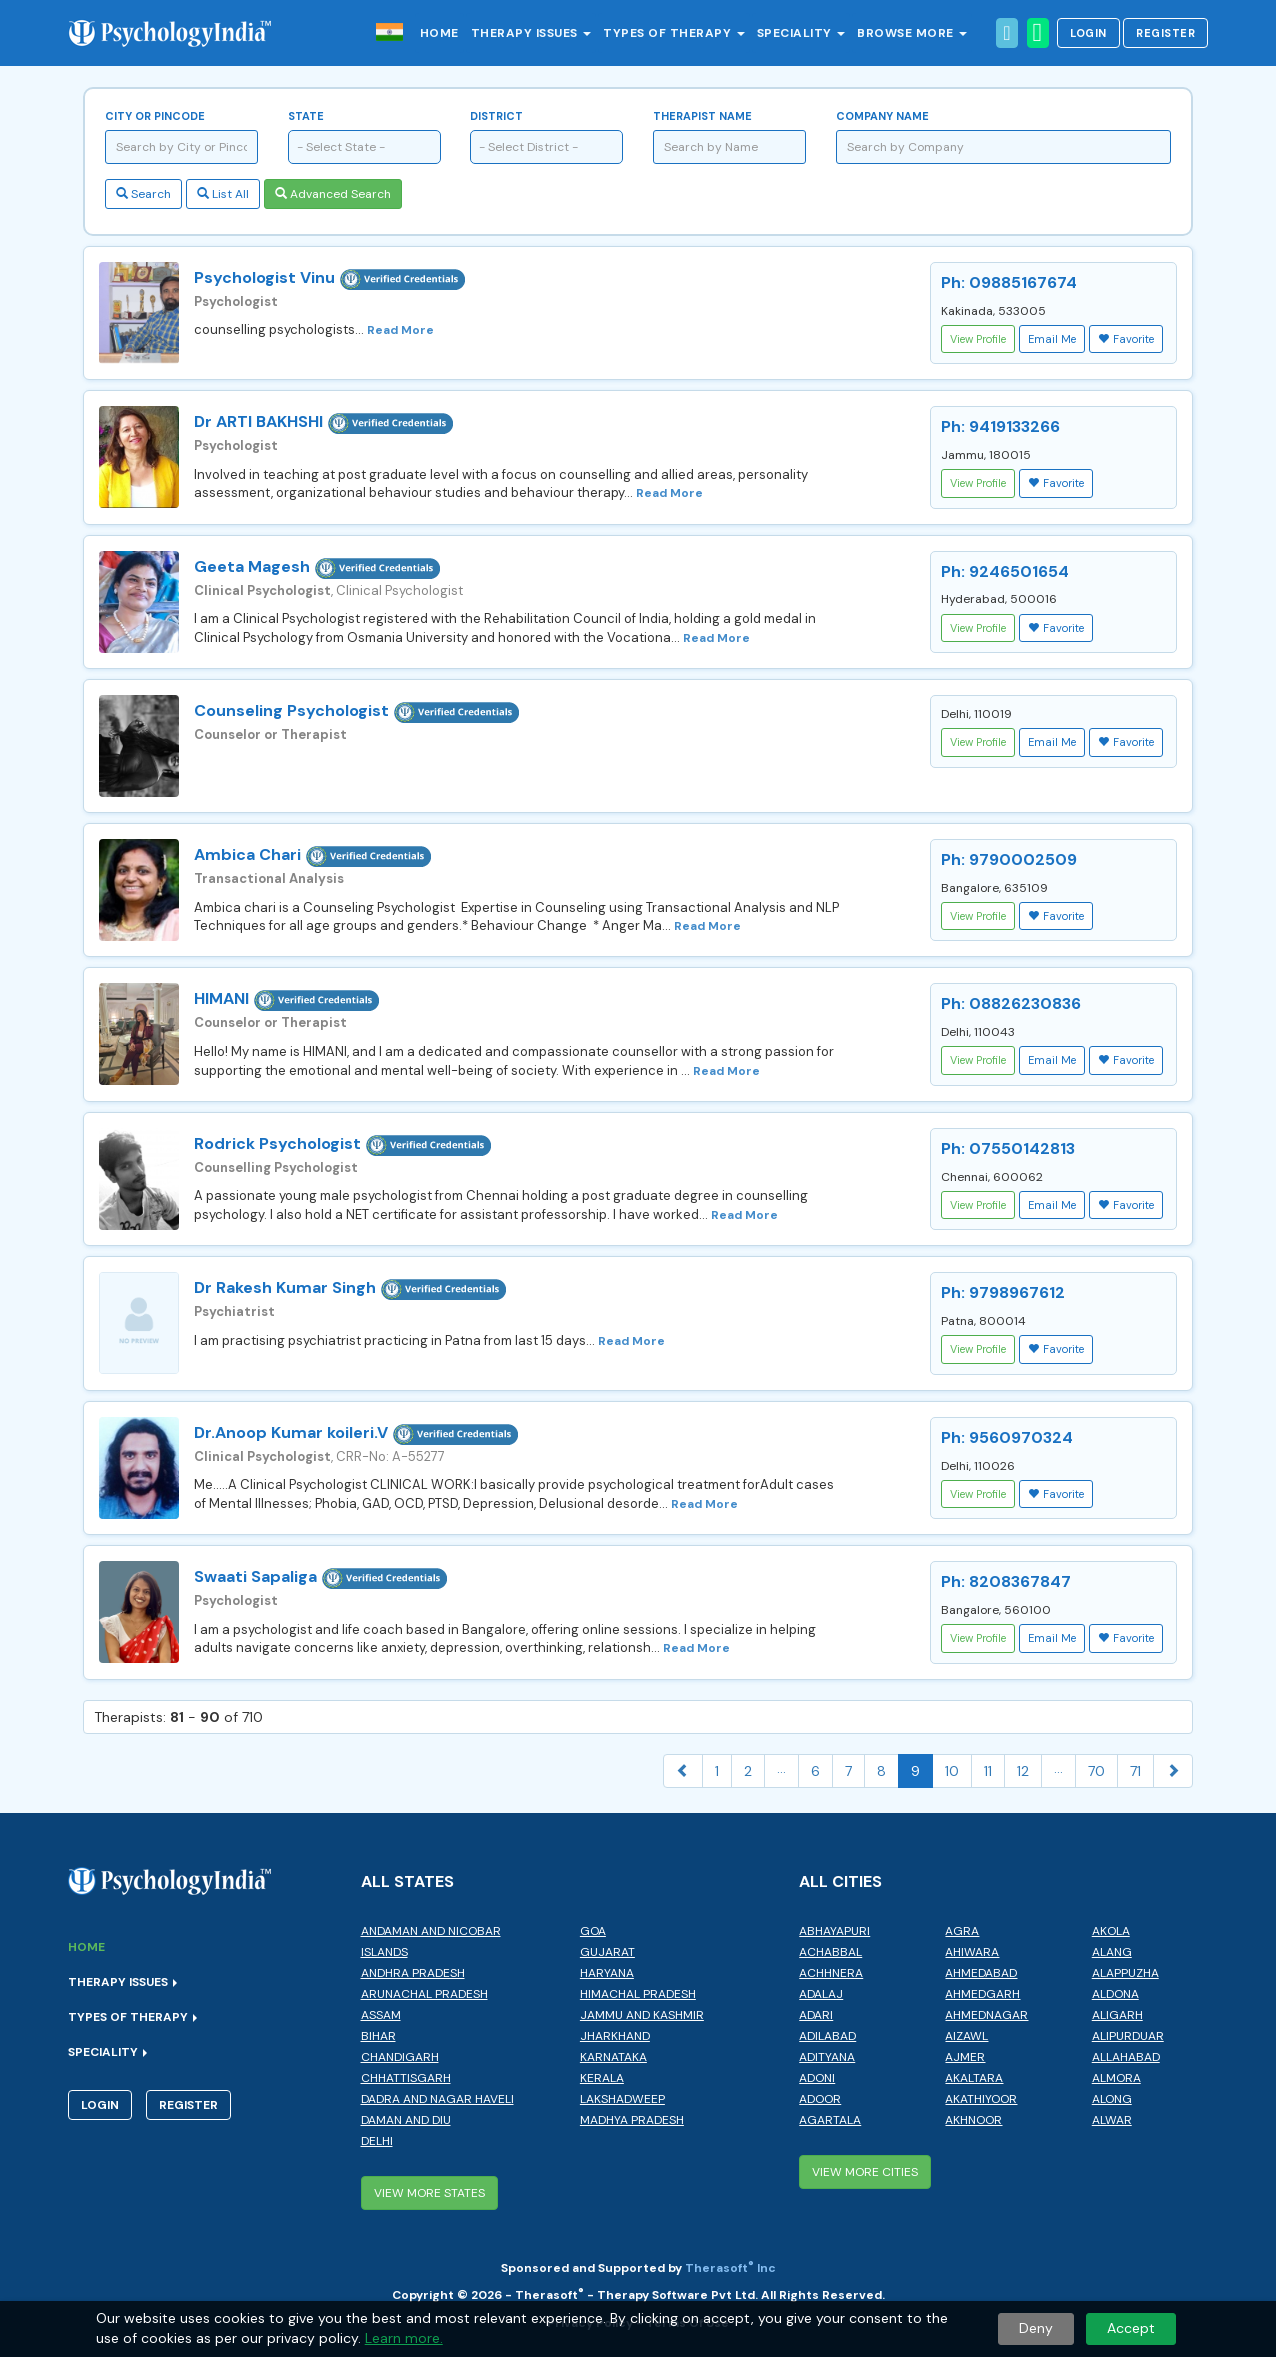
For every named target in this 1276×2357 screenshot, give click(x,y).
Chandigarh (400, 2057)
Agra (962, 1931)
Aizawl (966, 2036)
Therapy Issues (531, 33)
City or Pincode (155, 116)
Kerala (602, 2078)
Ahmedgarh (982, 1994)
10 (952, 1771)
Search (143, 194)
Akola (1111, 1931)
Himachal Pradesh (638, 1994)
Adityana (827, 2057)
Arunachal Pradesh (424, 1994)
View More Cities (865, 2172)
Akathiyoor (981, 2099)
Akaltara (974, 2078)
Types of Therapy (674, 33)
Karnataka (613, 2057)
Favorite (1126, 339)
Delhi (377, 2141)
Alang (1112, 1952)
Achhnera (831, 1973)
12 (1023, 1771)
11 (988, 1771)
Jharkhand (615, 2036)
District (496, 116)
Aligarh (1117, 2015)
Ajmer (965, 2057)
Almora (1116, 2078)
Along (1112, 2099)
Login (1088, 33)
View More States (429, 2193)
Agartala (830, 2120)
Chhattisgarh (406, 2078)
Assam (381, 2015)
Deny (1036, 2328)
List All (223, 194)
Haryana (607, 1973)
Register (1165, 33)
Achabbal (830, 1952)
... (781, 1768)
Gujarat (607, 1952)
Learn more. (404, 2338)
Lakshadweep (622, 2099)
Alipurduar (1128, 2036)
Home (439, 33)
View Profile (978, 339)
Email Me (1052, 339)
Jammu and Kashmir (642, 2015)
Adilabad (827, 2036)
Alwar (1112, 2120)
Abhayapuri (834, 1931)
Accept (1131, 2328)
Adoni (817, 2078)
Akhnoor (973, 2120)
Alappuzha (1125, 1973)
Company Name (882, 116)
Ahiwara (972, 1952)
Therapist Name (702, 116)
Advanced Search (333, 194)
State (306, 116)
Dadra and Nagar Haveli (437, 2099)
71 (1135, 1771)
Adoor (820, 2099)
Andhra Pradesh (413, 1973)
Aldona (1115, 1994)
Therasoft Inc (730, 2268)
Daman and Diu (406, 2120)
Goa (593, 1931)
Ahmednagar (986, 2015)
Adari (816, 2015)
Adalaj (821, 1994)
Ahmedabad (981, 1973)
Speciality (801, 33)
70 (1096, 1771)
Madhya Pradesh (632, 2120)
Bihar (378, 2036)
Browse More (912, 33)
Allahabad (1126, 2057)
